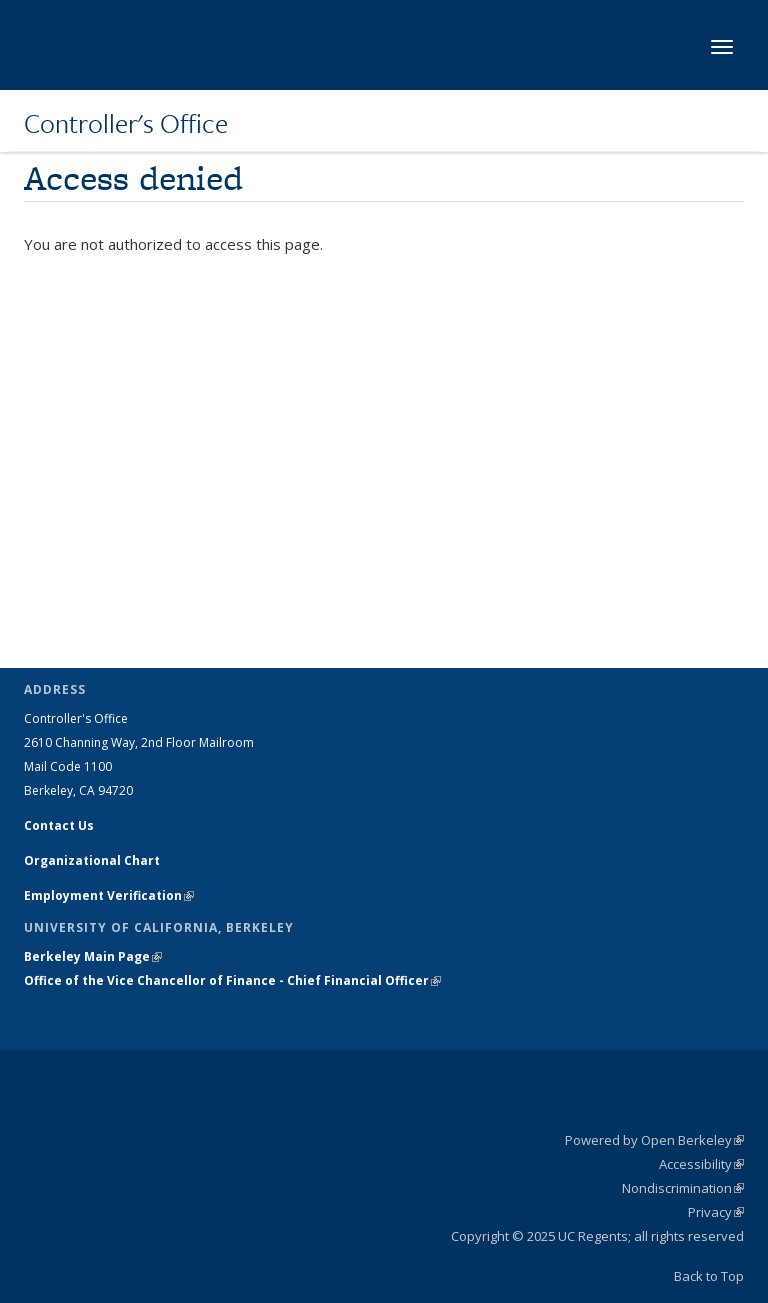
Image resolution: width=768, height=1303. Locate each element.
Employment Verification (109, 895)
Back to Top (709, 1276)
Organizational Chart (92, 860)
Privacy (716, 1212)
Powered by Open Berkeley (654, 1140)
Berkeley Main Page (93, 956)
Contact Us (59, 825)
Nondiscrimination (683, 1188)
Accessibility (701, 1164)
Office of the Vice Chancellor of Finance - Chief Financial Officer (232, 980)
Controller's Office (126, 123)
